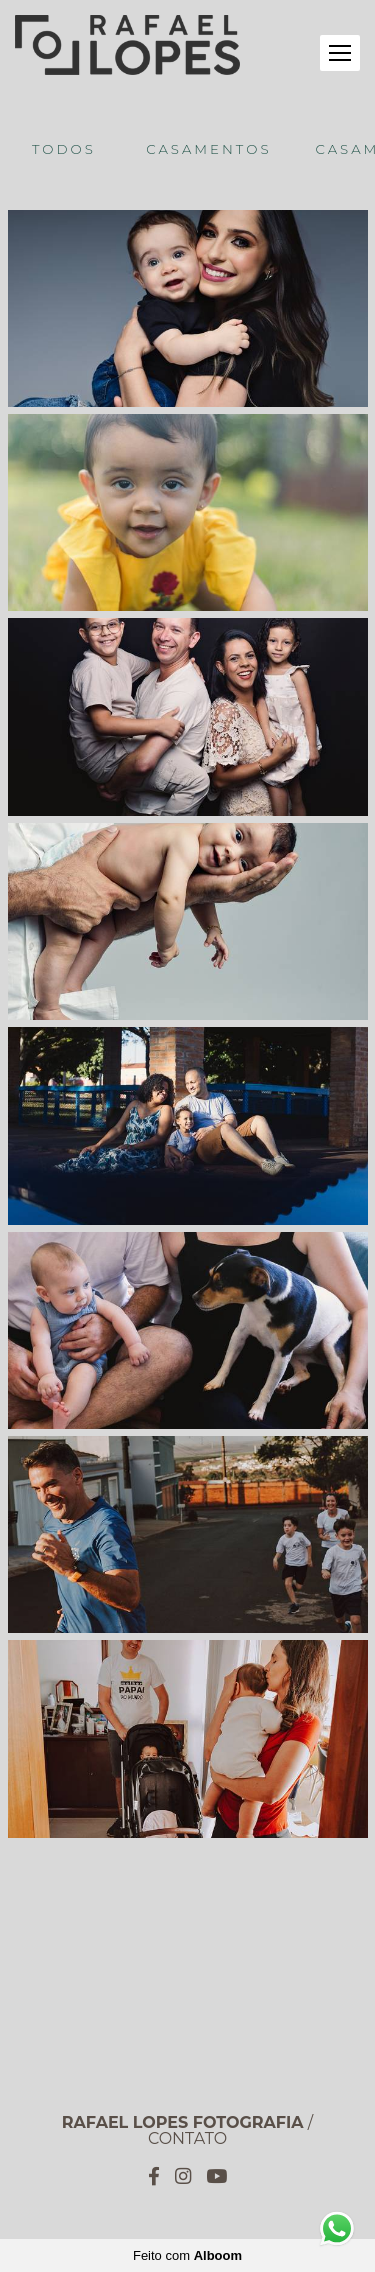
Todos (64, 149)
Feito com (187, 2255)
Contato (187, 2139)
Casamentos (208, 149)
